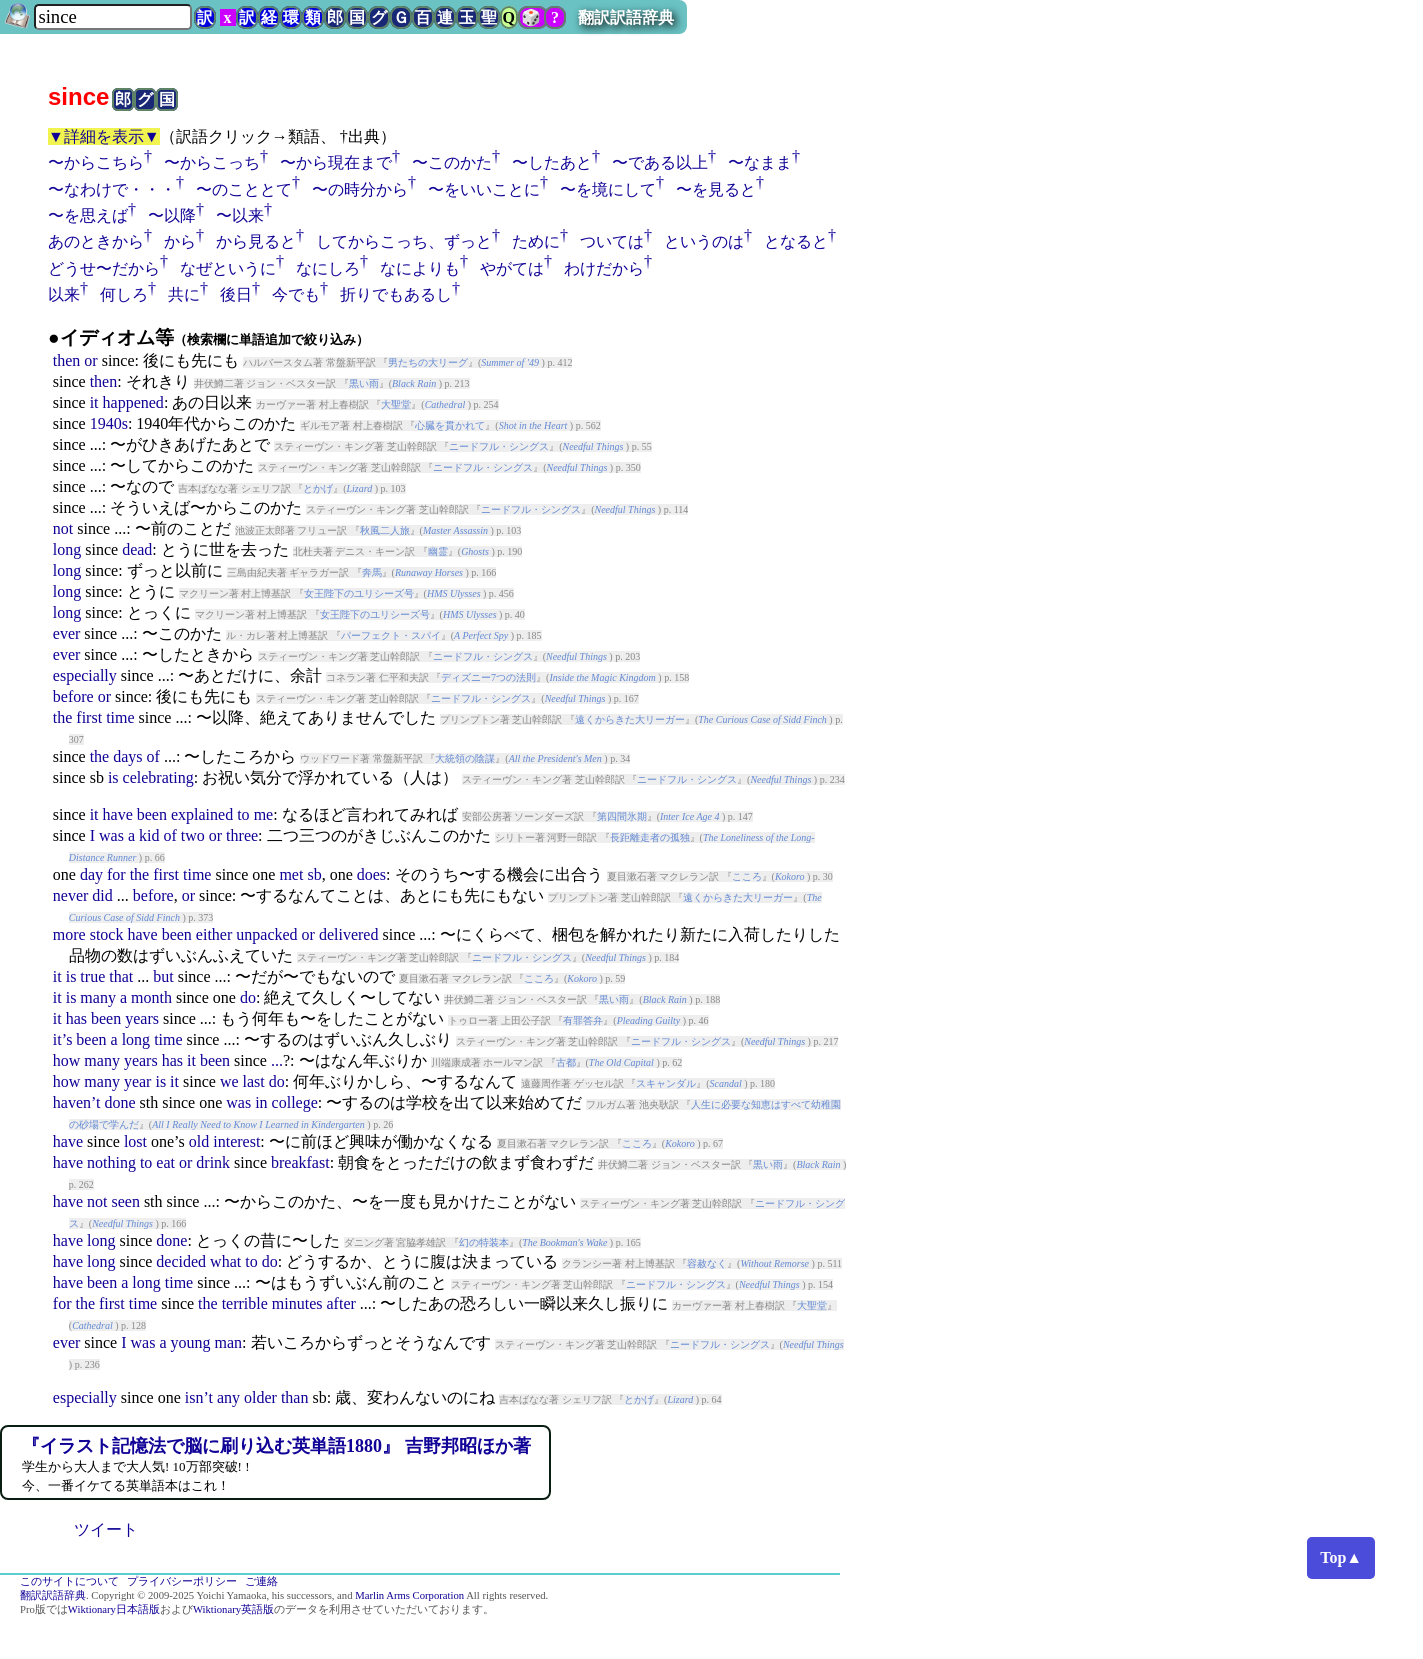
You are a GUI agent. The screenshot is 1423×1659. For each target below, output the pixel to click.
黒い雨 (364, 383)
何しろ (124, 294)
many (98, 997)
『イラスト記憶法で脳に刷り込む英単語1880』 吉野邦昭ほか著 (276, 1446)
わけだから (604, 268)
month (151, 997)
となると (796, 241)
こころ (747, 876)
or (90, 360)
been (152, 814)
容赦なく (707, 1263)
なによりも (420, 268)
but (163, 976)
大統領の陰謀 (465, 758)
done (119, 1102)
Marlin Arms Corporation (409, 1595)
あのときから (96, 241)
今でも (296, 294)
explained (202, 814)
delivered (349, 934)
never (71, 895)
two (193, 835)
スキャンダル (666, 1083)
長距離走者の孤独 (650, 837)
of (153, 756)
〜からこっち (212, 162)
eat (165, 1162)
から (180, 241)
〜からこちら (96, 162)
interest (236, 1141)
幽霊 (438, 551)
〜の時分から (360, 189)
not (63, 528)
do (248, 997)
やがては (512, 268)
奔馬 (372, 572)
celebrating (158, 777)
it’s (63, 1039)
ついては (612, 241)
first (89, 717)
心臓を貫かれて (450, 425)
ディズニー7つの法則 (488, 677)
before (73, 696)
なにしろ (328, 268)
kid (149, 835)
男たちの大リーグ (428, 362)
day (91, 874)
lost (135, 1141)
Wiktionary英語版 (233, 1609)
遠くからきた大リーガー (630, 719)
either (214, 934)
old (199, 1141)
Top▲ (1341, 1557)
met (291, 874)
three (242, 835)
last (254, 1081)
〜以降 (172, 215)
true (92, 976)
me (264, 814)
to (243, 814)
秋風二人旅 (385, 530)
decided (181, 1261)
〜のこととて (244, 189)
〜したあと (552, 162)
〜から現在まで (336, 162)
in (261, 1102)
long (67, 549)
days (127, 756)
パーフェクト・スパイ (391, 635)
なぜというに (228, 268)
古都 (566, 1062)
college (295, 1102)
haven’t (77, 1102)
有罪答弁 (583, 1020)
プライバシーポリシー (182, 1581)
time (120, 717)
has (76, 1018)
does (371, 874)
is (113, 777)
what (225, 1261)
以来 (64, 294)
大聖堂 (396, 404)
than (295, 1397)
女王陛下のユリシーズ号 (359, 593)
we (229, 1081)
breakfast (300, 1162)
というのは (704, 241)
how (67, 1060)
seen (125, 1201)
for (116, 874)
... (277, 1060)
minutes (297, 1303)
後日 (236, 294)
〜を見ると (716, 189)
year (138, 1081)
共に (184, 294)
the (63, 717)
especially (85, 675)
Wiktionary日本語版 (114, 1609)
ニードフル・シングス (499, 446)
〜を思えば (88, 215)
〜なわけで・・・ (112, 189)
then (67, 360)
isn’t (199, 1397)
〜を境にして (608, 189)
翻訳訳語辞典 (626, 17)
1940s (109, 423)
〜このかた (452, 162)
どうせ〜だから (104, 268)
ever (67, 633)
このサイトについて (69, 1581)
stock (107, 934)
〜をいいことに (484, 189)
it (94, 402)
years (142, 1018)
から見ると (256, 241)
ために (536, 241)
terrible (245, 1303)
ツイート (106, 1529)
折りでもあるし (396, 294)
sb (314, 874)
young (191, 1342)
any (228, 1397)
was (111, 835)
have (118, 814)
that (121, 976)
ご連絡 (261, 1581)
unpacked (266, 934)
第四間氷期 (622, 816)
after (341, 1303)
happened (133, 402)
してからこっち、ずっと (404, 241)
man (229, 1342)
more (69, 934)
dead (137, 549)
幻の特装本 (484, 1242)
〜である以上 (660, 162)
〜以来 (240, 215)
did (102, 895)
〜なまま (760, 162)
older (260, 1397)
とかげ (318, 488)
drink (213, 1162)
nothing (111, 1162)
